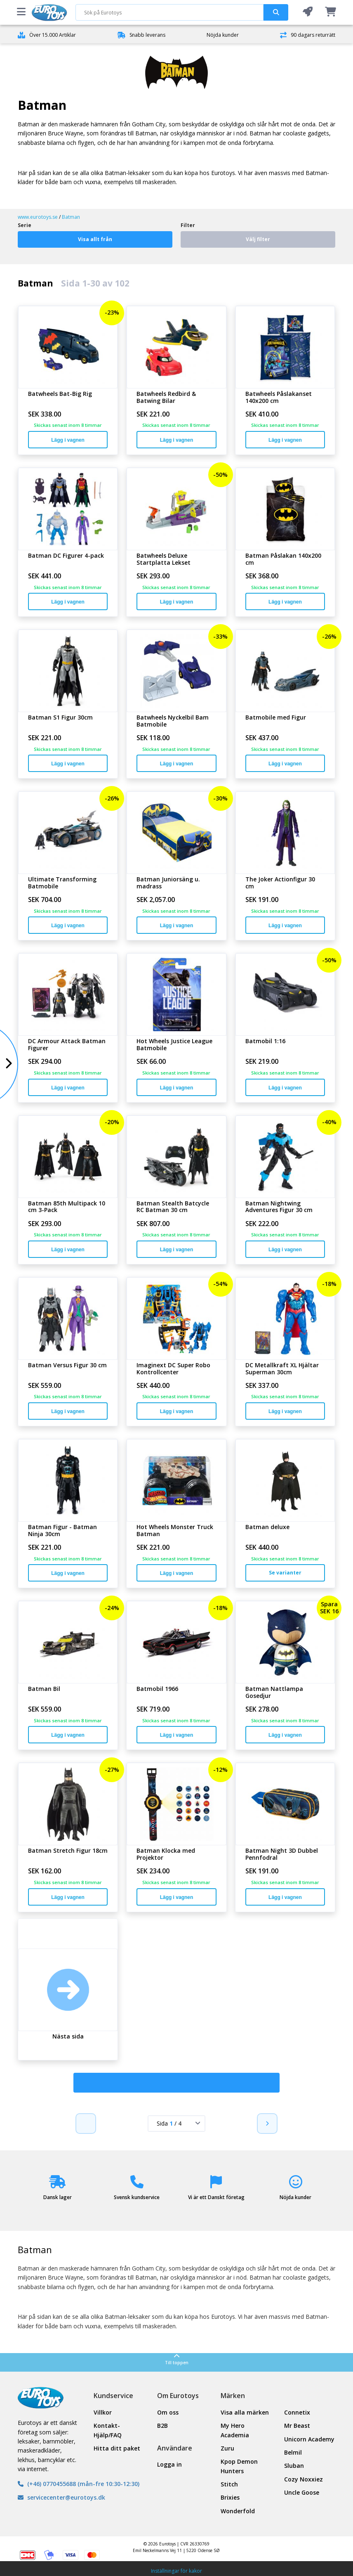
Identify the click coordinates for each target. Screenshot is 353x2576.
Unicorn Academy (309, 2439)
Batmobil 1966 (157, 1689)
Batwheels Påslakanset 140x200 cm (278, 398)
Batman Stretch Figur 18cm (68, 1850)
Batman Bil (44, 1689)
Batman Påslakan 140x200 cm (283, 559)
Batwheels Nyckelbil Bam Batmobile (172, 721)
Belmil (293, 2452)
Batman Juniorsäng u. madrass (168, 883)
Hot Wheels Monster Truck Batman (174, 1531)
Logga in (169, 2464)
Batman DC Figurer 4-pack (66, 555)
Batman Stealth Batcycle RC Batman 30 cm (172, 1207)
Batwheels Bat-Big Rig (60, 394)
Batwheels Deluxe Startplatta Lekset (163, 559)
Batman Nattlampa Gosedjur (274, 1693)
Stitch (229, 2484)
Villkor (103, 2412)
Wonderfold (238, 2511)
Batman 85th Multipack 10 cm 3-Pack (66, 1207)
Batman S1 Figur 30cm (60, 717)
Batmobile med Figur (275, 717)
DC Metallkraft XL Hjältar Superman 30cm (282, 1369)
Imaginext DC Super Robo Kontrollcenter (173, 1369)
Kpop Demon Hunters (239, 2466)
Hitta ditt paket (117, 2448)
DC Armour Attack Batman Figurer (67, 1045)
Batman (71, 216)
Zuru (227, 2448)
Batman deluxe (267, 1527)
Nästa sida (68, 2036)
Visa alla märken (245, 2412)
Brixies (230, 2497)
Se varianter (285, 1572)
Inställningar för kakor (176, 2570)
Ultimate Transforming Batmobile (62, 883)
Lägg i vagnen (68, 440)
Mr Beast (297, 2425)
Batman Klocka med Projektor (165, 1854)
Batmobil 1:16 (265, 1041)
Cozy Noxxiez (303, 2479)
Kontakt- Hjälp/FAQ (108, 2430)
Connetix (297, 2412)
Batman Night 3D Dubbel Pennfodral (281, 1854)
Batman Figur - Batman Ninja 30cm (62, 1531)
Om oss (168, 2412)
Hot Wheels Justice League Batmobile (174, 1045)
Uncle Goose (301, 2492)
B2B (162, 2425)
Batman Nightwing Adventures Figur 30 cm (279, 1207)
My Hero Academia (235, 2430)
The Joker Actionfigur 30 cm (280, 883)
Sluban (294, 2465)
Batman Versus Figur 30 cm (67, 1365)
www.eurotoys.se (38, 216)
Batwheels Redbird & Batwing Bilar (166, 398)
